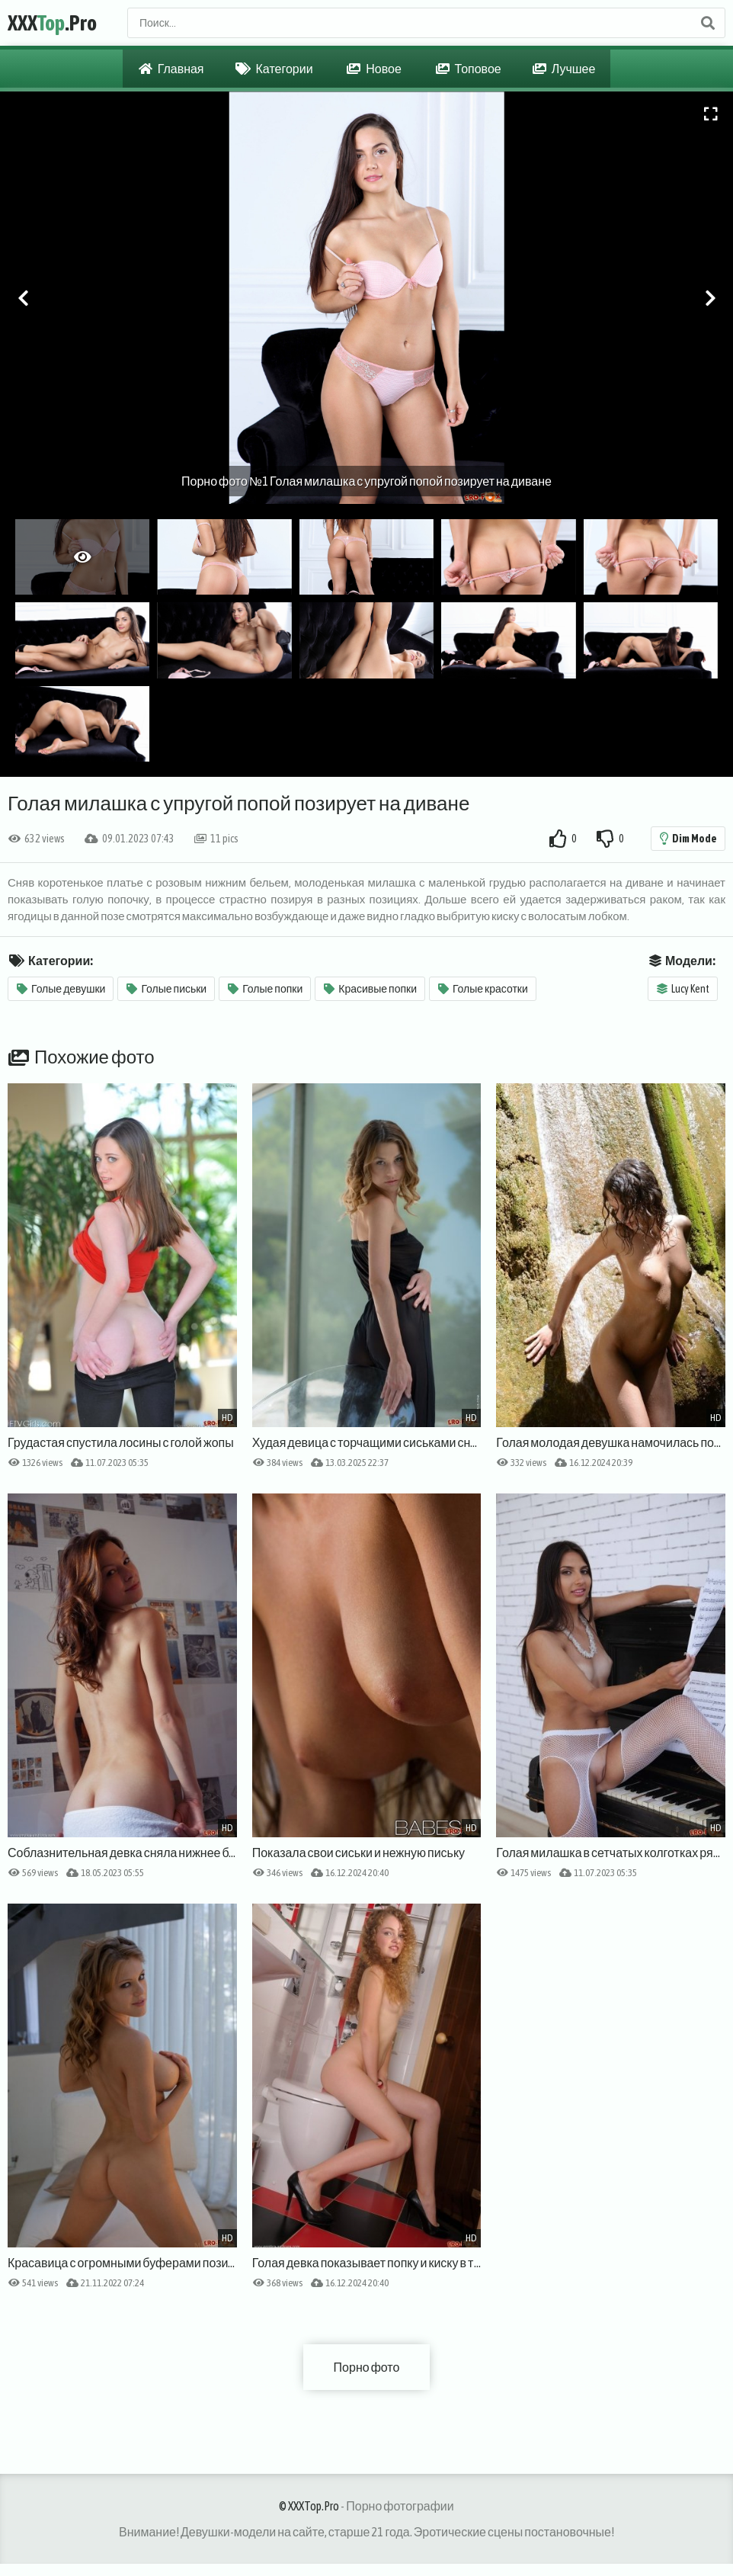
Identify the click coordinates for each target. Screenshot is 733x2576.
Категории (274, 69)
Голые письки (166, 988)
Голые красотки (483, 988)
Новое (374, 69)
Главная (171, 69)
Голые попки (265, 988)
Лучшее (564, 69)
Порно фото (367, 2367)
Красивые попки (370, 988)
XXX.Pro (52, 23)
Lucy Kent (683, 988)
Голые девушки (61, 988)
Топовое (468, 69)
